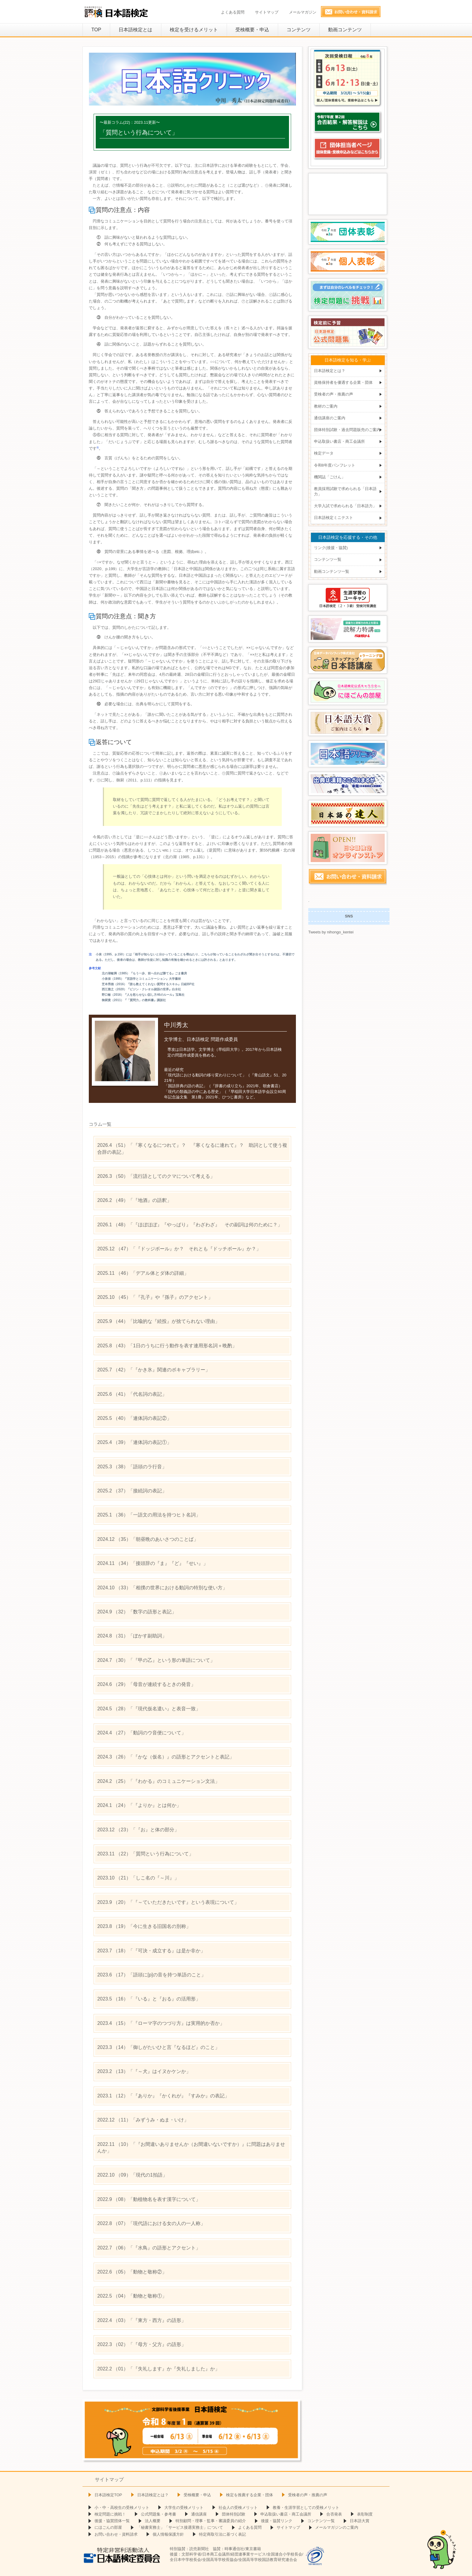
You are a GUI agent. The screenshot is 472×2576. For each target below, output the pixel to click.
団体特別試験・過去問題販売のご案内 (347, 429)
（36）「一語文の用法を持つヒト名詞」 (148, 1514)
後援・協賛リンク (276, 2521)
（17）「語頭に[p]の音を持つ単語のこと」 (151, 1974)
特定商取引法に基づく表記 (222, 2534)
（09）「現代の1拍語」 (132, 2174)
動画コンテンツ (345, 29)
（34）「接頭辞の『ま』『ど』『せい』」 (152, 1563)
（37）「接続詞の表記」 (132, 1490)
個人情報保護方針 (168, 2534)
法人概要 (152, 2521)
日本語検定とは (135, 29)
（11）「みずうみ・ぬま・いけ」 (143, 2119)
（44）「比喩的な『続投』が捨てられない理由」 (158, 1321)
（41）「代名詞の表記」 (132, 1394)
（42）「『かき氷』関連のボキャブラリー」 (153, 1369)
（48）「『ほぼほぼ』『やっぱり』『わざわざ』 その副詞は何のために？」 (189, 1224)
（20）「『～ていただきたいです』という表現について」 (168, 1902)
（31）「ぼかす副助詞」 (132, 1635)
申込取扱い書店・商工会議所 (339, 441)
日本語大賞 (359, 2521)
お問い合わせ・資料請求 (116, 2534)
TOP (96, 29)
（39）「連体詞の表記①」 (134, 1442)
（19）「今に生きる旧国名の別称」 (144, 1926)
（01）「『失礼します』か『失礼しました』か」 (158, 2368)
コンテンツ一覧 (327, 559)
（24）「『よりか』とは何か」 (139, 1805)
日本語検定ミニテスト (333, 518)
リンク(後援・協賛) (331, 547)
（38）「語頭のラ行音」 (132, 1466)
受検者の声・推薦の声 (333, 394)
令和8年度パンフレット (334, 465)
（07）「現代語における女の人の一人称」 (151, 2223)
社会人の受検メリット (238, 2507)
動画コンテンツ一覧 (331, 571)
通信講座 (199, 2514)
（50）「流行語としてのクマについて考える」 (156, 1176)
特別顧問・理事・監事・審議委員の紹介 (210, 2521)
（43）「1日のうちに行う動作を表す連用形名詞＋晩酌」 (167, 1345)
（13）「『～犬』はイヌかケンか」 (144, 2071)
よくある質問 (232, 12)
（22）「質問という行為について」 (145, 1853)
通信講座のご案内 (329, 418)
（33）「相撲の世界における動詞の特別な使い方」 (162, 1587)
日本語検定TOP (108, 2495)
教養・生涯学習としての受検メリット (306, 2507)
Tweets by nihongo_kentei (330, 932)
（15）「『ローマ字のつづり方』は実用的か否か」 (161, 2023)
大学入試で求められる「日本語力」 (345, 506)
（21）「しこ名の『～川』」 (138, 1877)
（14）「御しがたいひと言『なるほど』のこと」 (158, 2047)
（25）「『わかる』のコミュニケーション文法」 (158, 1781)
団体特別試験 (233, 2514)
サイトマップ (266, 12)
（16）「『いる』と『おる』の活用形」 (148, 1998)
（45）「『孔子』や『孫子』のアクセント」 (155, 1297)
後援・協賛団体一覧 (112, 2521)
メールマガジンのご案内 (336, 2527)
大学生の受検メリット (183, 2507)
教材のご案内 (325, 406)
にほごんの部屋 (108, 2527)
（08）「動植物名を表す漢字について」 (148, 2199)
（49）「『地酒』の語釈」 (134, 1200)
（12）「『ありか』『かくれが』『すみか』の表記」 (163, 2095)
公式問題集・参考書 (158, 2514)
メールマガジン (302, 12)
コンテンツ (299, 29)
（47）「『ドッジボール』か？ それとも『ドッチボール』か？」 (179, 1248)
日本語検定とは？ (329, 370)
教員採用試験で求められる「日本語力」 (345, 491)
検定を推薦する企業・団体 (249, 2495)
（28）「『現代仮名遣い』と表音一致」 (148, 1708)
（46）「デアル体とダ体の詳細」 (143, 1273)
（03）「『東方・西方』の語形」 (141, 2320)
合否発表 (334, 2514)
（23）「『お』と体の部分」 (138, 1829)
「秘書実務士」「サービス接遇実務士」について (180, 2527)
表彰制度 (365, 2514)
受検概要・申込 (252, 29)
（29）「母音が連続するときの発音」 (146, 1684)
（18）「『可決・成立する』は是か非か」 (151, 1950)
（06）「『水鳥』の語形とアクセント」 (148, 2247)
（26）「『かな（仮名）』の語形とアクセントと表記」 (165, 1756)
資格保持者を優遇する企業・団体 (343, 382)
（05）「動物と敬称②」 (132, 2271)
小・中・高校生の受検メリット (122, 2507)
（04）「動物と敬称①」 (132, 2295)
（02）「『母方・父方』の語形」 (141, 2344)
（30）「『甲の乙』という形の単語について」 (156, 1660)
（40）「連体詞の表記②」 (134, 1418)
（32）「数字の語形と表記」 (136, 1611)
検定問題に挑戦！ (110, 2514)
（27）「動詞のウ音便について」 (141, 1732)
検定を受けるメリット (194, 29)
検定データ (324, 453)
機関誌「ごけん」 (329, 477)
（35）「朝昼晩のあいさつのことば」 (147, 1539)
